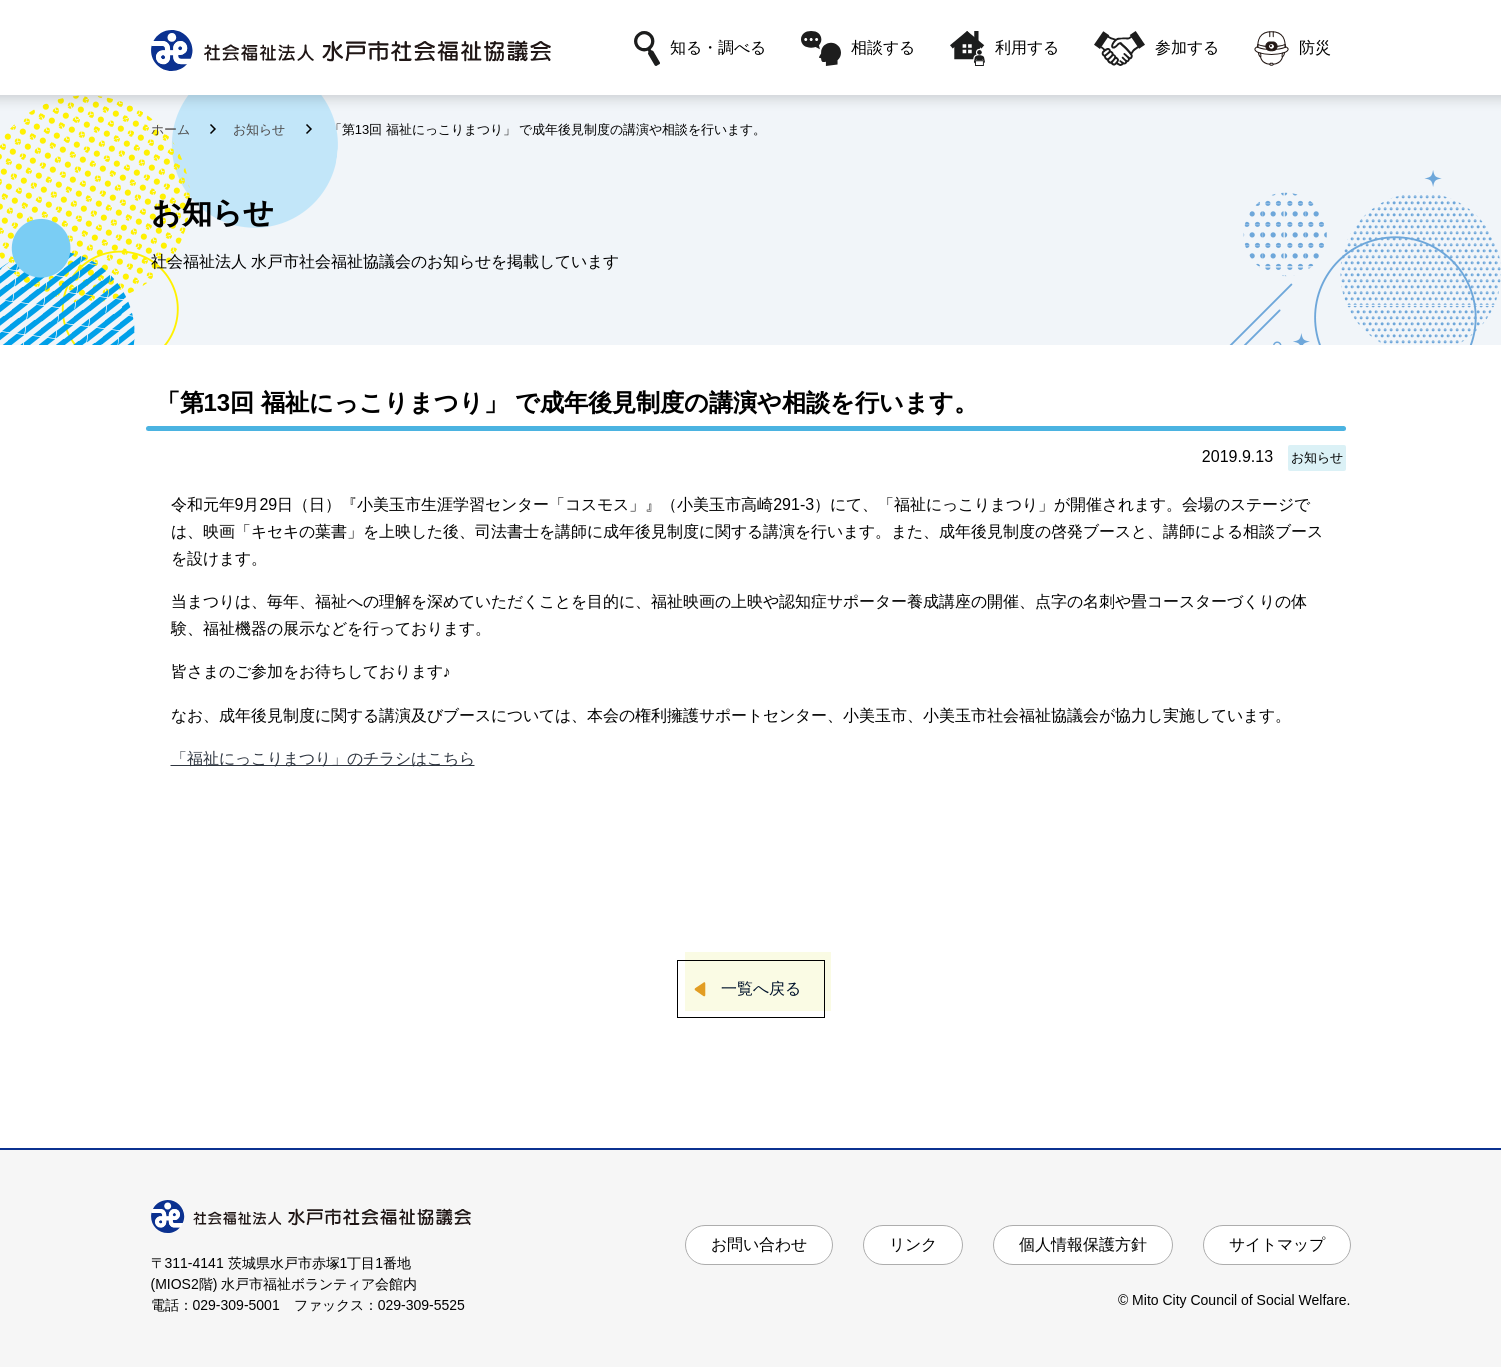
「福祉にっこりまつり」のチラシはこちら (323, 758)
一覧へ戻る (761, 988)
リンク (913, 1244)
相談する (858, 48)
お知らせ (261, 129)
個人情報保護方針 (1083, 1244)
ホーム (172, 129)
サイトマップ (1277, 1244)
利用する (1004, 48)
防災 (1292, 48)
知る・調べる (700, 48)
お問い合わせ (759, 1244)
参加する (1156, 48)
